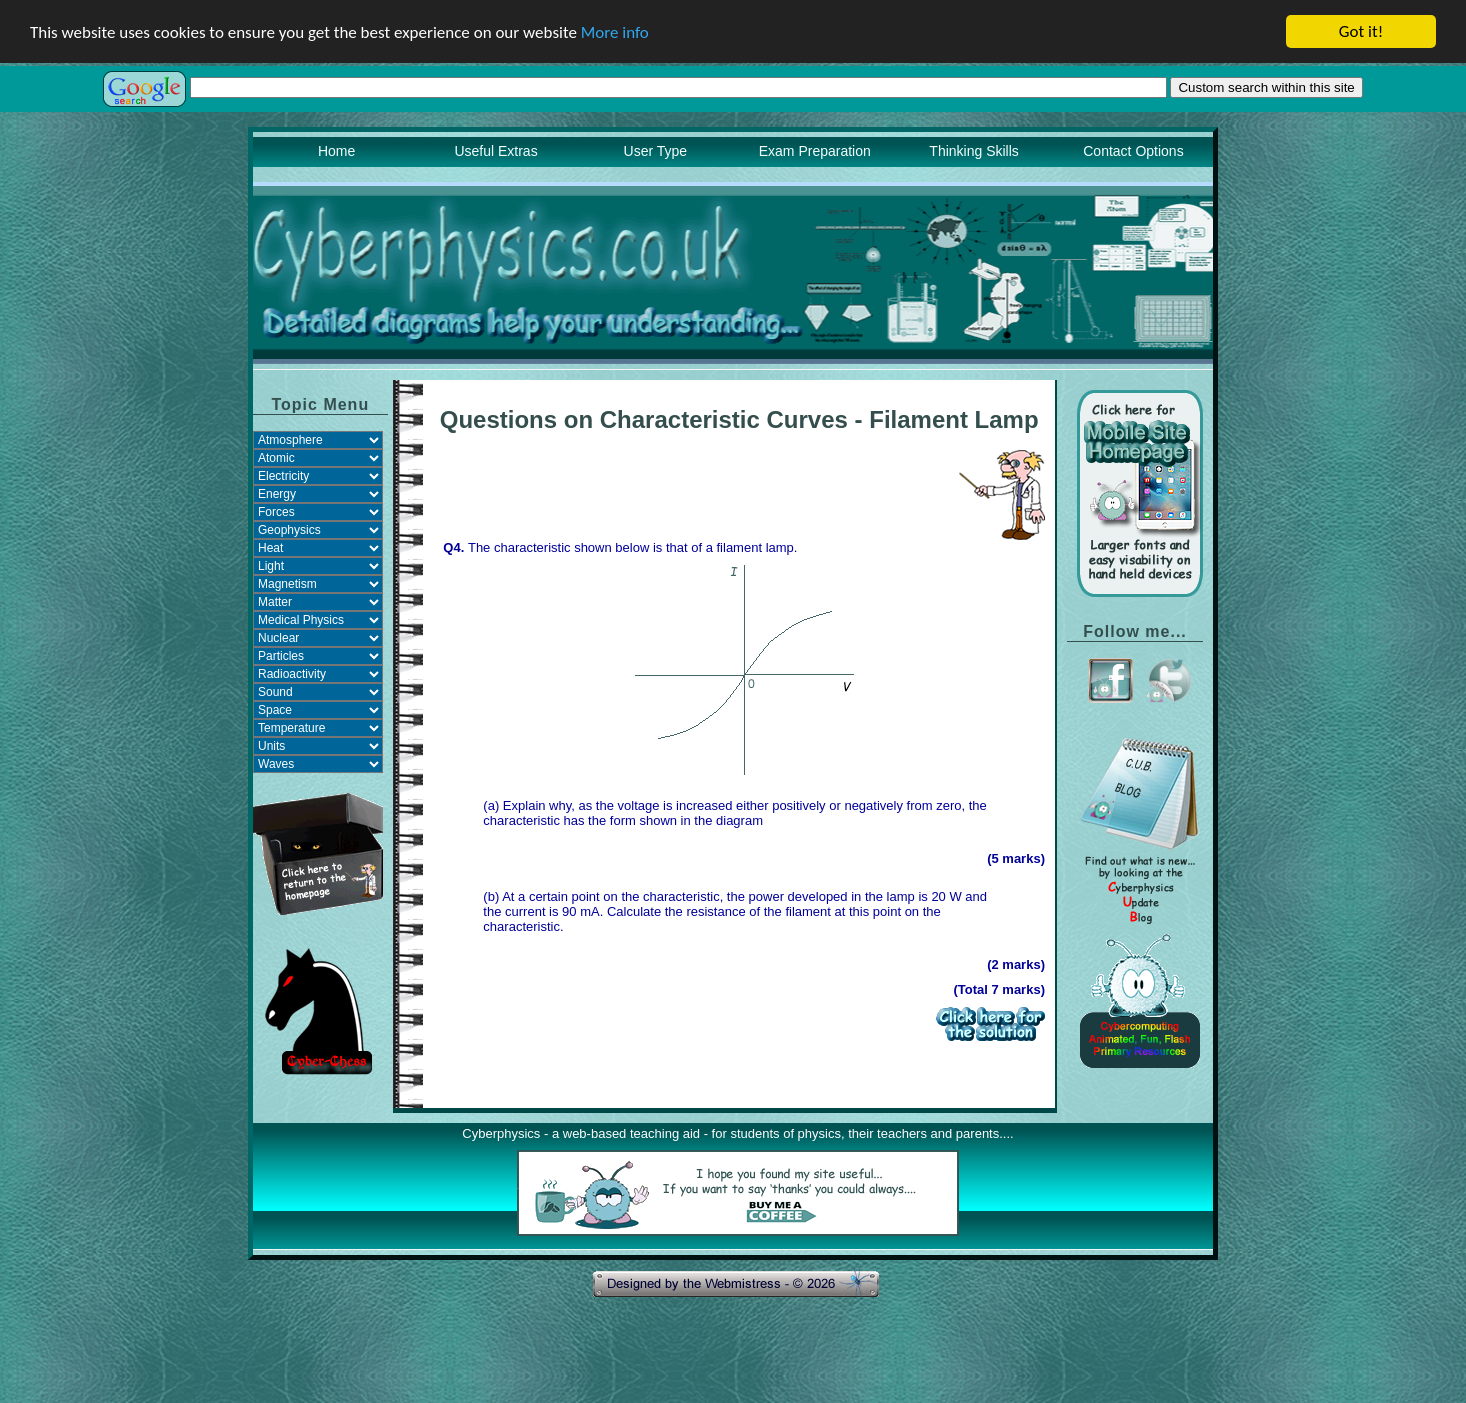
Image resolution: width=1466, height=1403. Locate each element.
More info (615, 32)
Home (336, 151)
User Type (656, 151)
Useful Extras (495, 151)
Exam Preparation (815, 151)
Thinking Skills (973, 151)
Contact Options (1133, 151)
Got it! (1361, 31)
